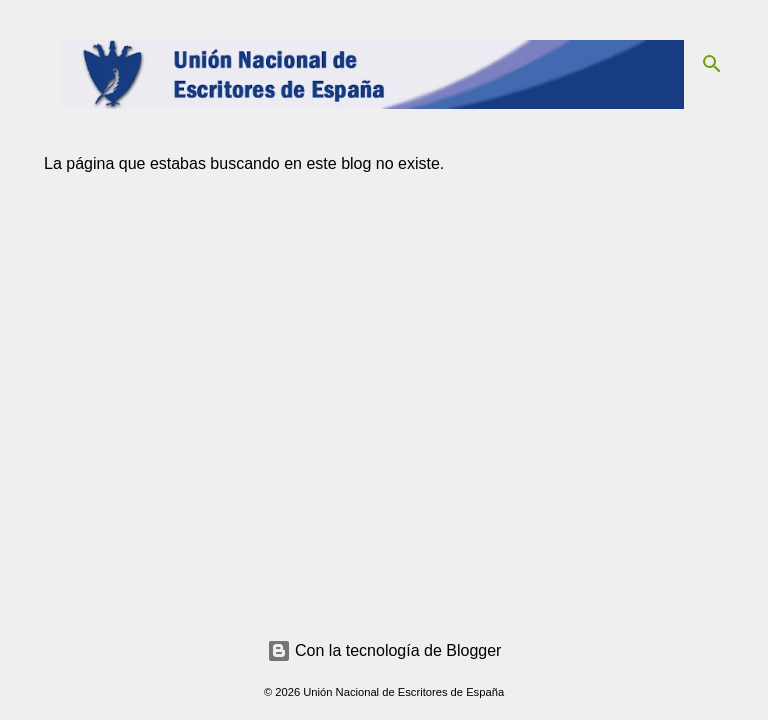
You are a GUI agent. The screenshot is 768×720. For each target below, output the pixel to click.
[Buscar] (712, 64)
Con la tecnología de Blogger (384, 650)
